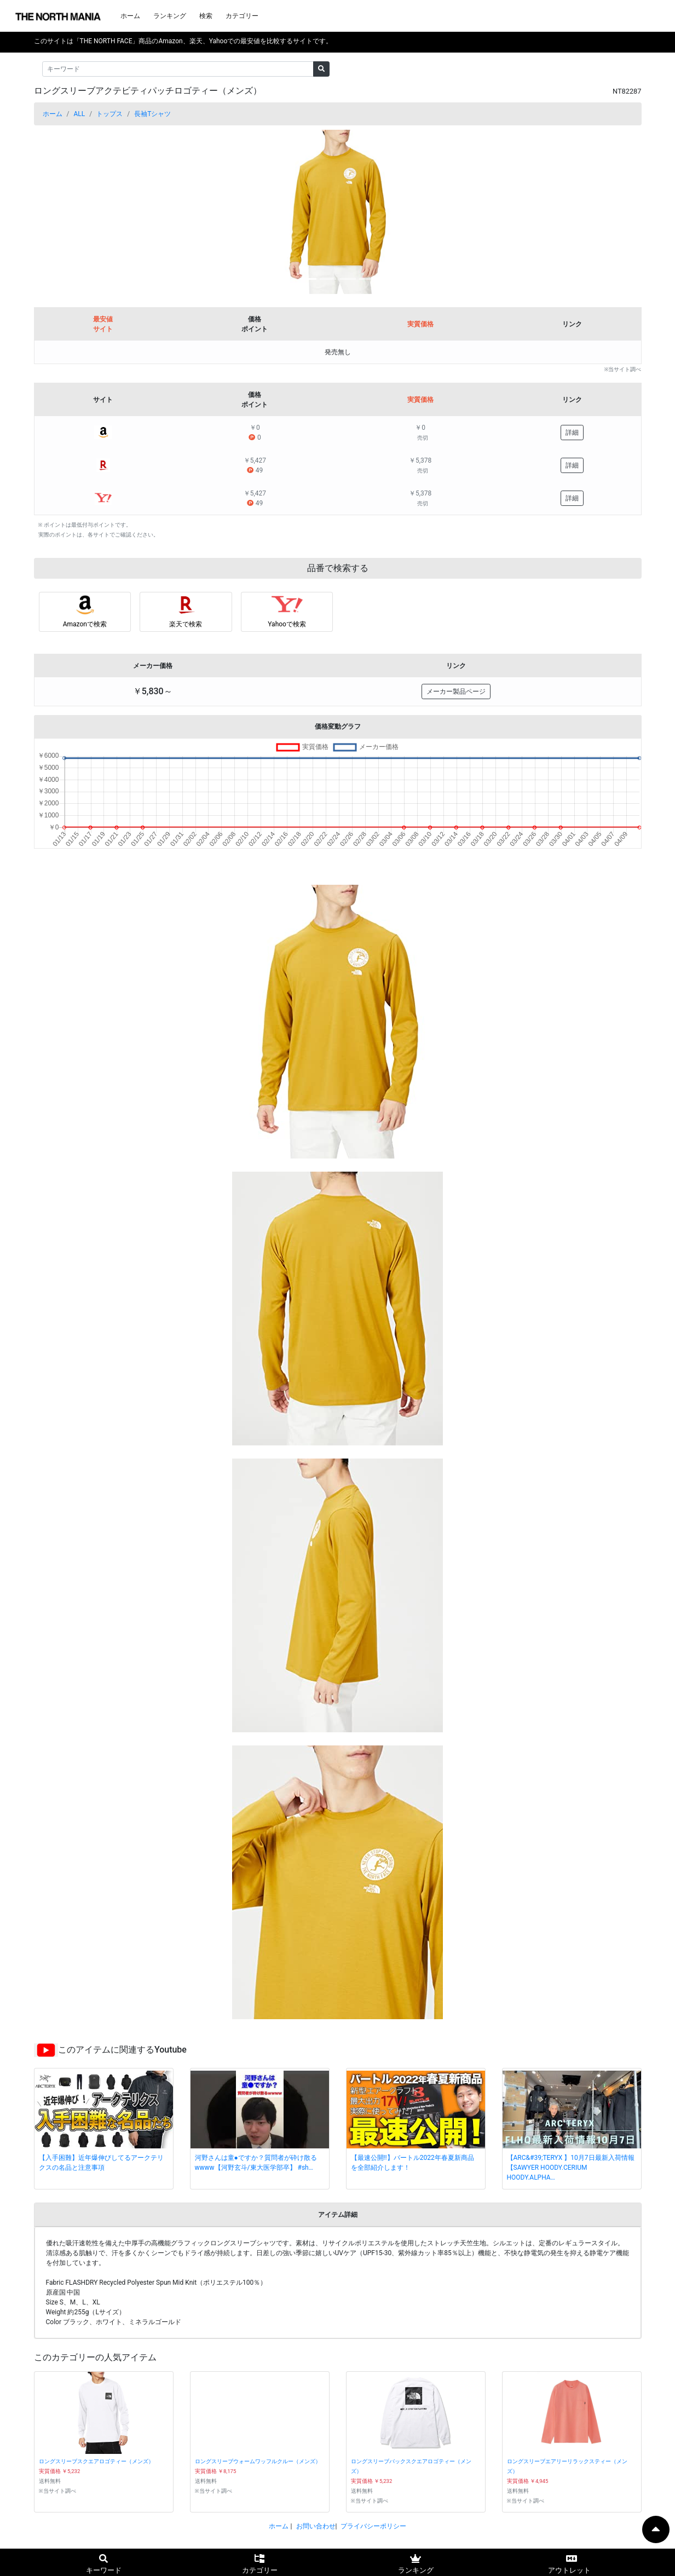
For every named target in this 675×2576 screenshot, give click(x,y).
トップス (109, 114)
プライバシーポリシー (373, 2526)
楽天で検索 (185, 624)
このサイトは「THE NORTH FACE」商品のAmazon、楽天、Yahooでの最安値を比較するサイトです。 (183, 41)
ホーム (130, 16)
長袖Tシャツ (152, 114)
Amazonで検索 (85, 624)
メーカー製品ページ (456, 691)
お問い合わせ (316, 2526)
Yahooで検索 (287, 624)
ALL (79, 114)
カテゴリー (242, 16)
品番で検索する (337, 568)
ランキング (169, 16)
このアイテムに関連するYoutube (122, 2049)
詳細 (572, 432)
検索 (205, 16)
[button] (79, 212)
